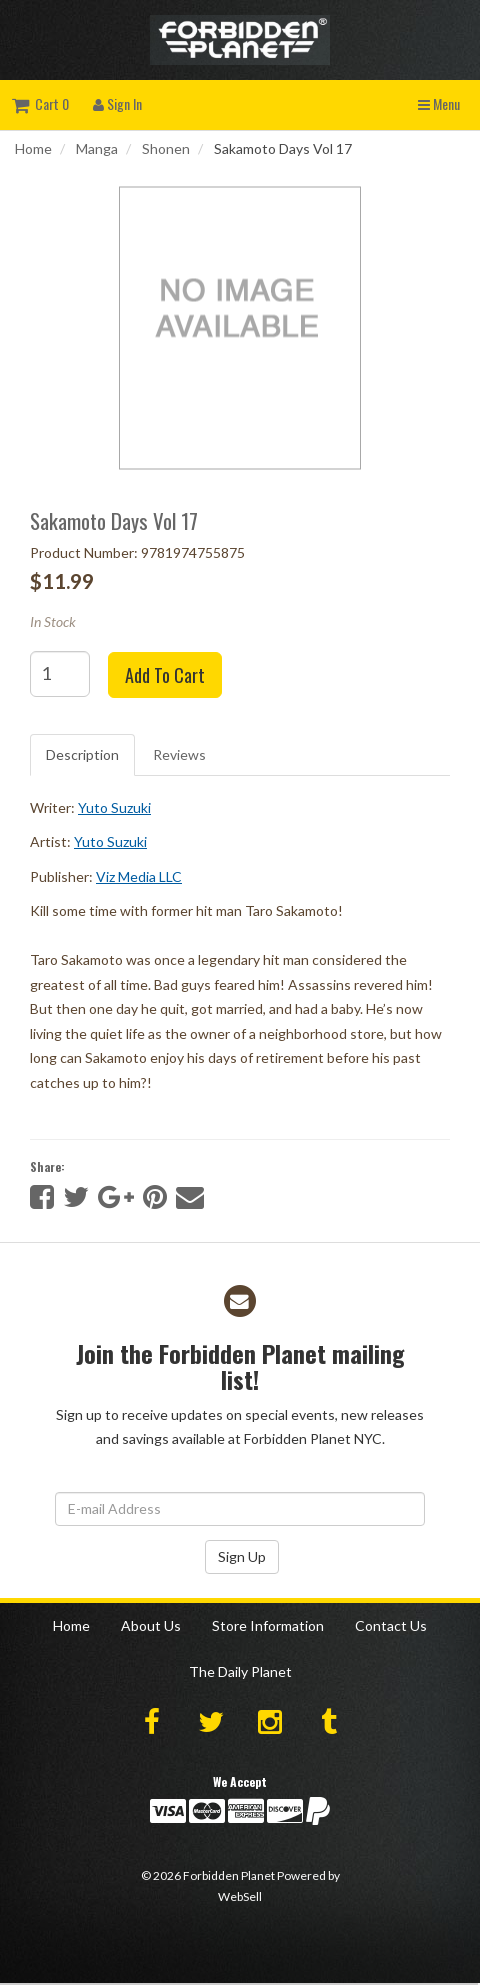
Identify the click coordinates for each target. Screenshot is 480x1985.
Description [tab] (82, 754)
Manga (97, 148)
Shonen (166, 148)
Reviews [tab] (179, 754)
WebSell (240, 1896)
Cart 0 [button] (40, 103)
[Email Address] (240, 1509)
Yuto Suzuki (114, 807)
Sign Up (242, 1556)
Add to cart (165, 675)
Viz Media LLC (139, 876)
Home (33, 148)
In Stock (53, 621)
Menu (439, 103)
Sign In (117, 103)
